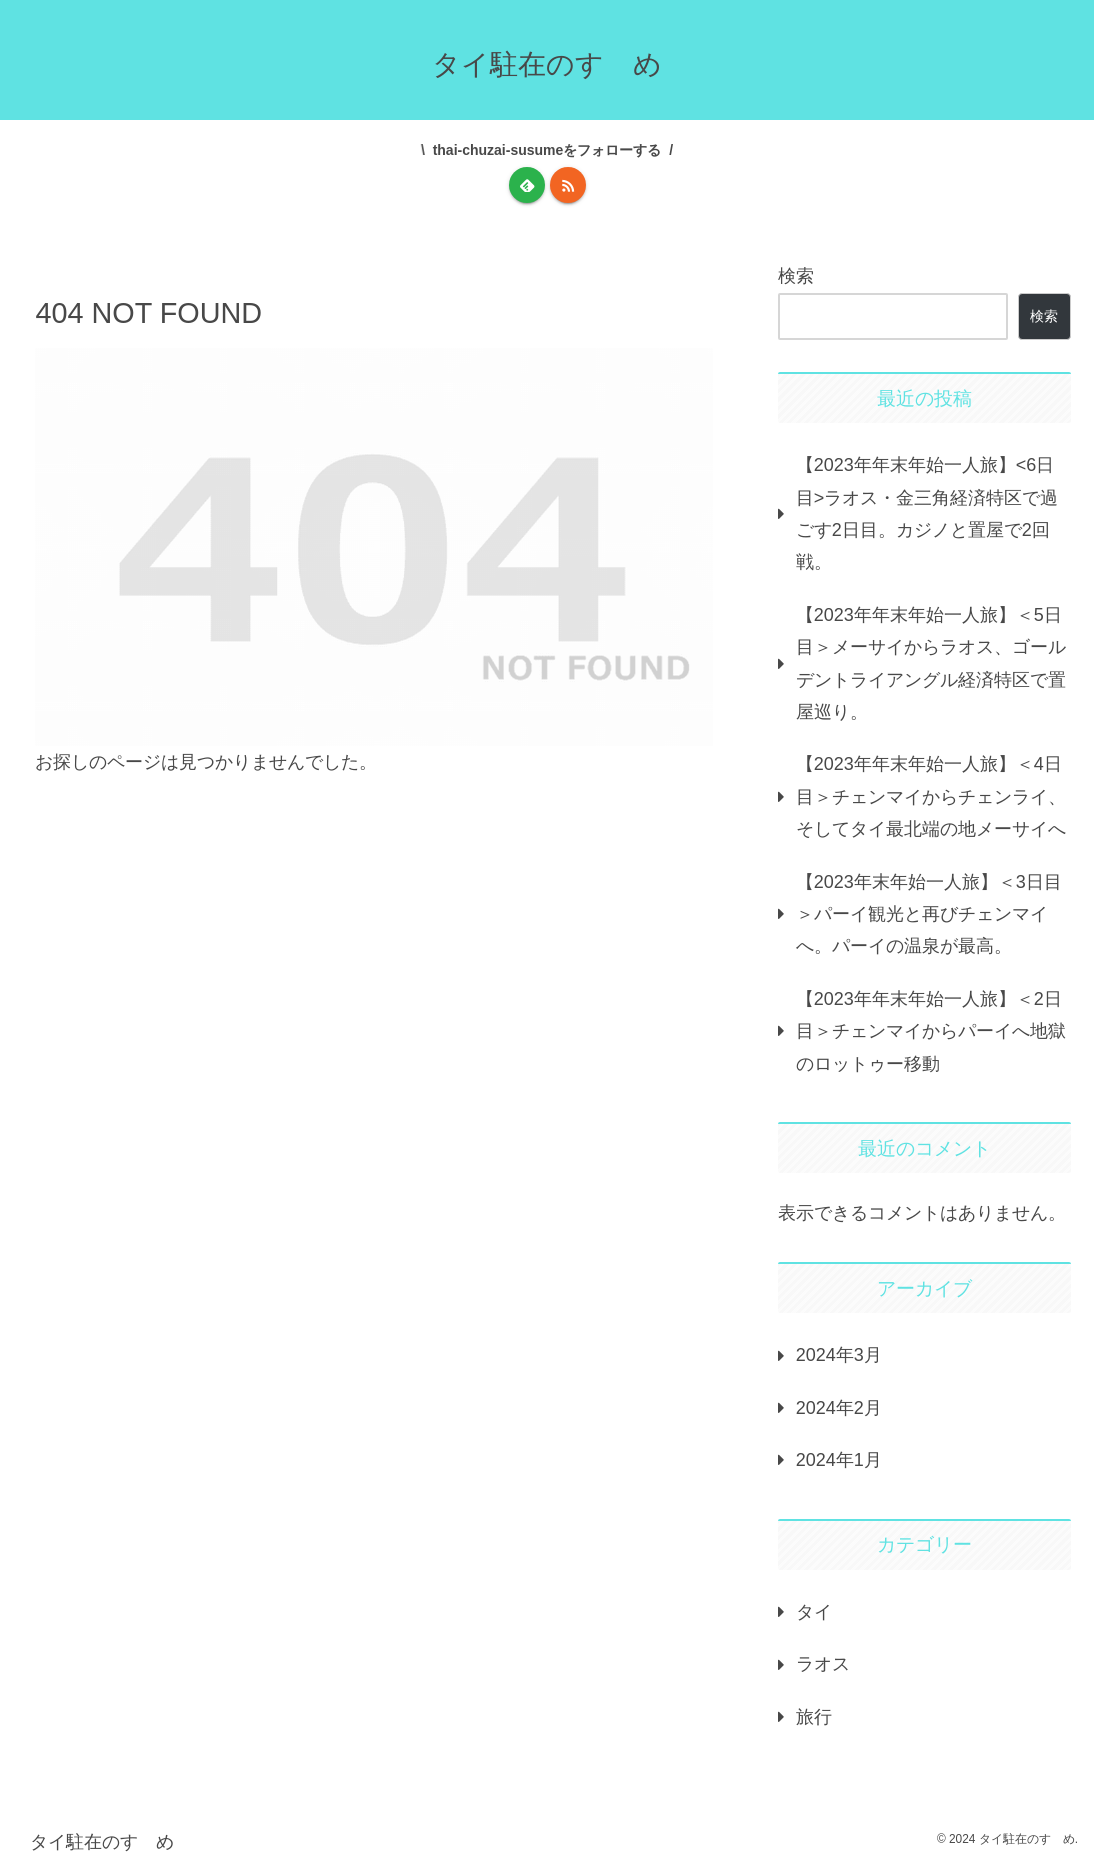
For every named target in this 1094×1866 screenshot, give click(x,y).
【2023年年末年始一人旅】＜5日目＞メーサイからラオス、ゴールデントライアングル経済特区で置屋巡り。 (931, 663)
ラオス (823, 1664)
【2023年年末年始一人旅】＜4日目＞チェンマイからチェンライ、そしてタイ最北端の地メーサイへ (931, 796)
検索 (796, 276)
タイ (814, 1612)
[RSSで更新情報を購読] (568, 185)
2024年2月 (839, 1408)
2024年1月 (839, 1460)
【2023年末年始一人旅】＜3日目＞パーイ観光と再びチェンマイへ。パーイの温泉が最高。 (929, 914)
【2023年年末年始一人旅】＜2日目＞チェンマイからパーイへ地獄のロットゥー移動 (931, 1031)
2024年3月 (839, 1355)
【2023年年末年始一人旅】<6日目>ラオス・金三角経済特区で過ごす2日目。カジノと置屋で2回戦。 (927, 513)
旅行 (814, 1717)
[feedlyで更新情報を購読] (527, 185)
